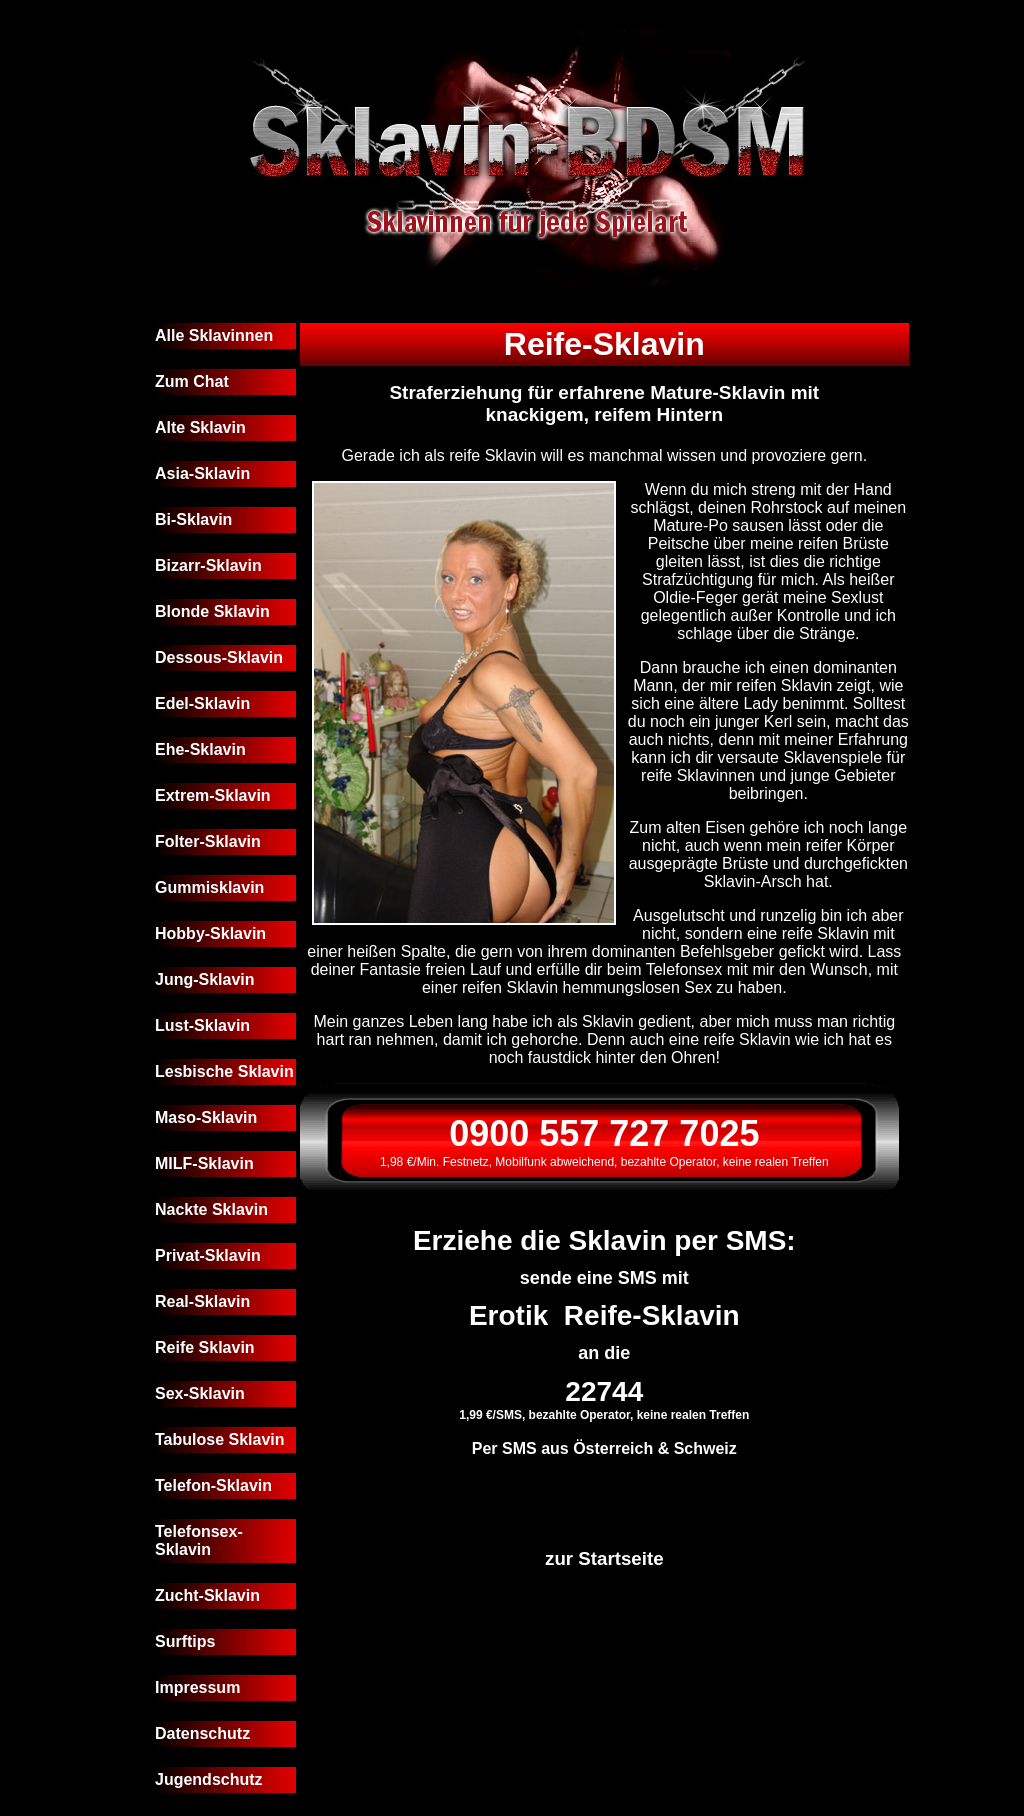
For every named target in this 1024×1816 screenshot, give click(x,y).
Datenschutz (202, 1733)
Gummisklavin (209, 887)
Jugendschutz (209, 1779)
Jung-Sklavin (205, 979)
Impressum (197, 1687)
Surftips (185, 1641)
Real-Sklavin (202, 1301)
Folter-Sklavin (208, 841)
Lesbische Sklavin (224, 1071)
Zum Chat (192, 381)
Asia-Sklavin (202, 473)
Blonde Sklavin (212, 611)
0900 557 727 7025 (604, 1133)
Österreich (613, 1448)
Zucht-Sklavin (207, 1595)
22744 (604, 1391)
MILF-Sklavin (204, 1163)
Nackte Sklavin (211, 1209)
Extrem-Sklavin (213, 795)
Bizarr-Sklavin (208, 565)
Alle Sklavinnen (214, 335)
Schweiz (705, 1448)
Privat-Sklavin (208, 1255)
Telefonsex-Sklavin (199, 1540)
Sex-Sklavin (200, 1393)
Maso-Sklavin (206, 1117)
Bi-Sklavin (193, 519)
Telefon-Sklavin (213, 1485)
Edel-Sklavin (202, 703)
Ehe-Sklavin (200, 749)
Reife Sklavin (205, 1347)
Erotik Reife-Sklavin (604, 1315)
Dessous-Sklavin (219, 657)
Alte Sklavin (200, 427)
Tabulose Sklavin (220, 1439)
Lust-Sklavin (202, 1025)
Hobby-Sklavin (210, 933)
